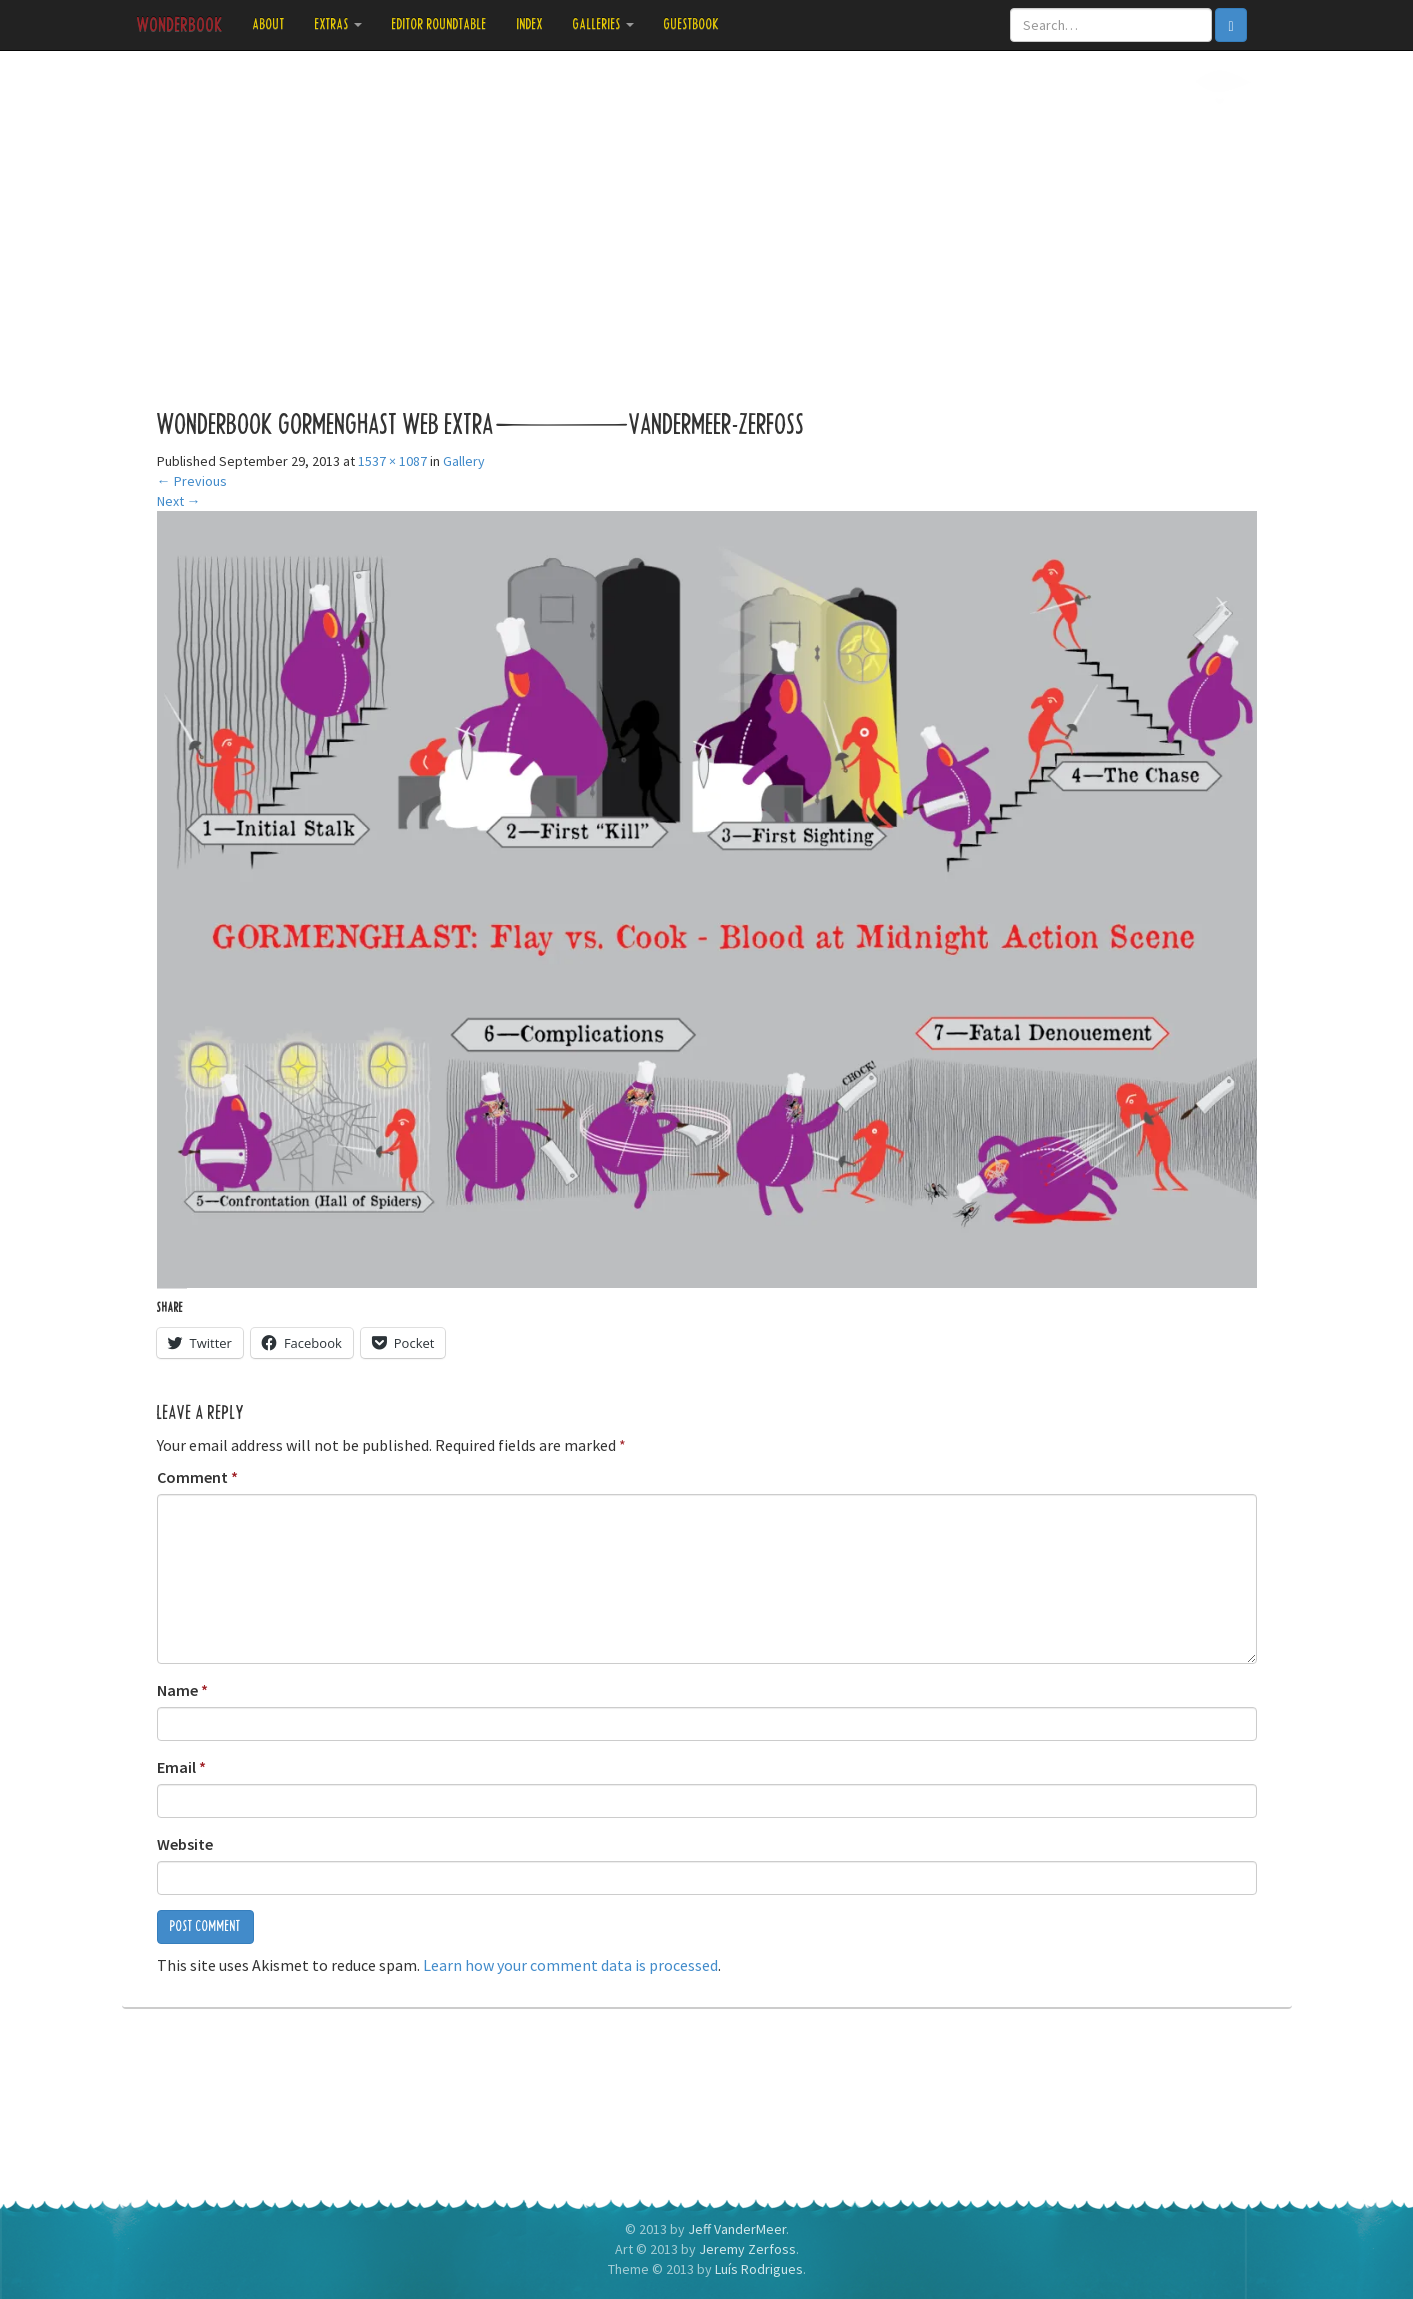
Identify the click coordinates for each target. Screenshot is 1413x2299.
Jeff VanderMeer (737, 2229)
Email (181, 1767)
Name (182, 1690)
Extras (338, 24)
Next (179, 501)
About (269, 24)
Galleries (603, 24)
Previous (192, 481)
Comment (197, 1477)
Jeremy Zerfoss (747, 2249)
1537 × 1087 (392, 461)
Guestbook (692, 24)
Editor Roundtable (439, 24)
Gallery (464, 461)
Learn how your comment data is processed (570, 1965)
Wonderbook (180, 25)
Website (185, 1844)
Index (530, 24)
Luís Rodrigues (759, 2269)
